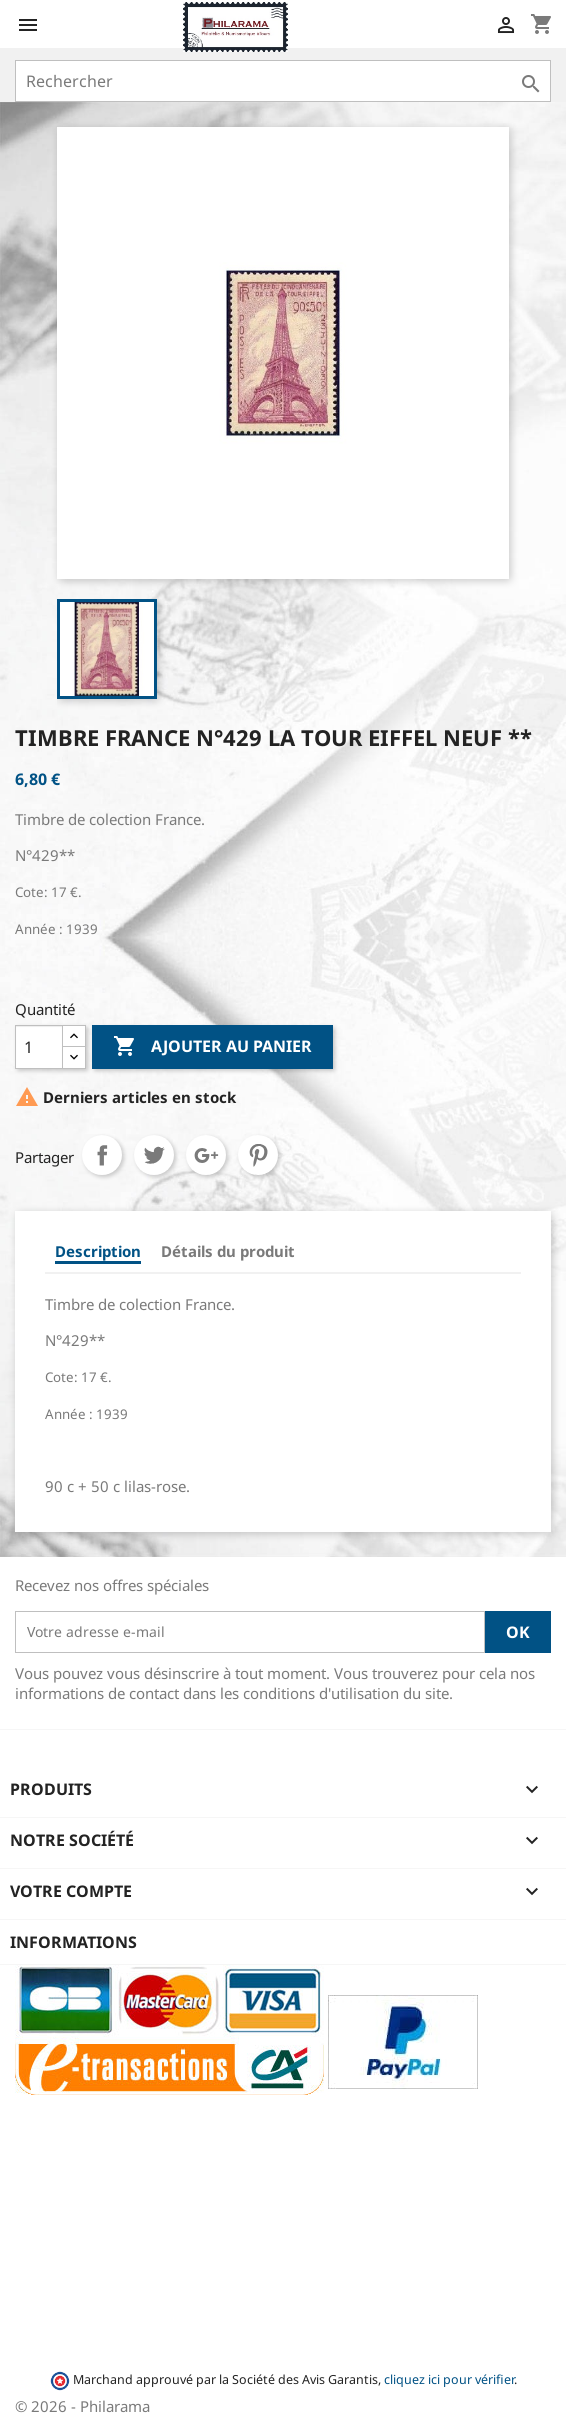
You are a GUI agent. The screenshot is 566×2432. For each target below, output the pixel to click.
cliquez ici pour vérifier (449, 2379)
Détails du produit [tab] (228, 1251)
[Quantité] (39, 1047)
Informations (73, 1942)
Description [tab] (98, 1251)
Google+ (206, 1155)
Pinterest (258, 1155)
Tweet (154, 1155)
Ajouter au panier (212, 1047)
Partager (102, 1155)
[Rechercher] (283, 81)
